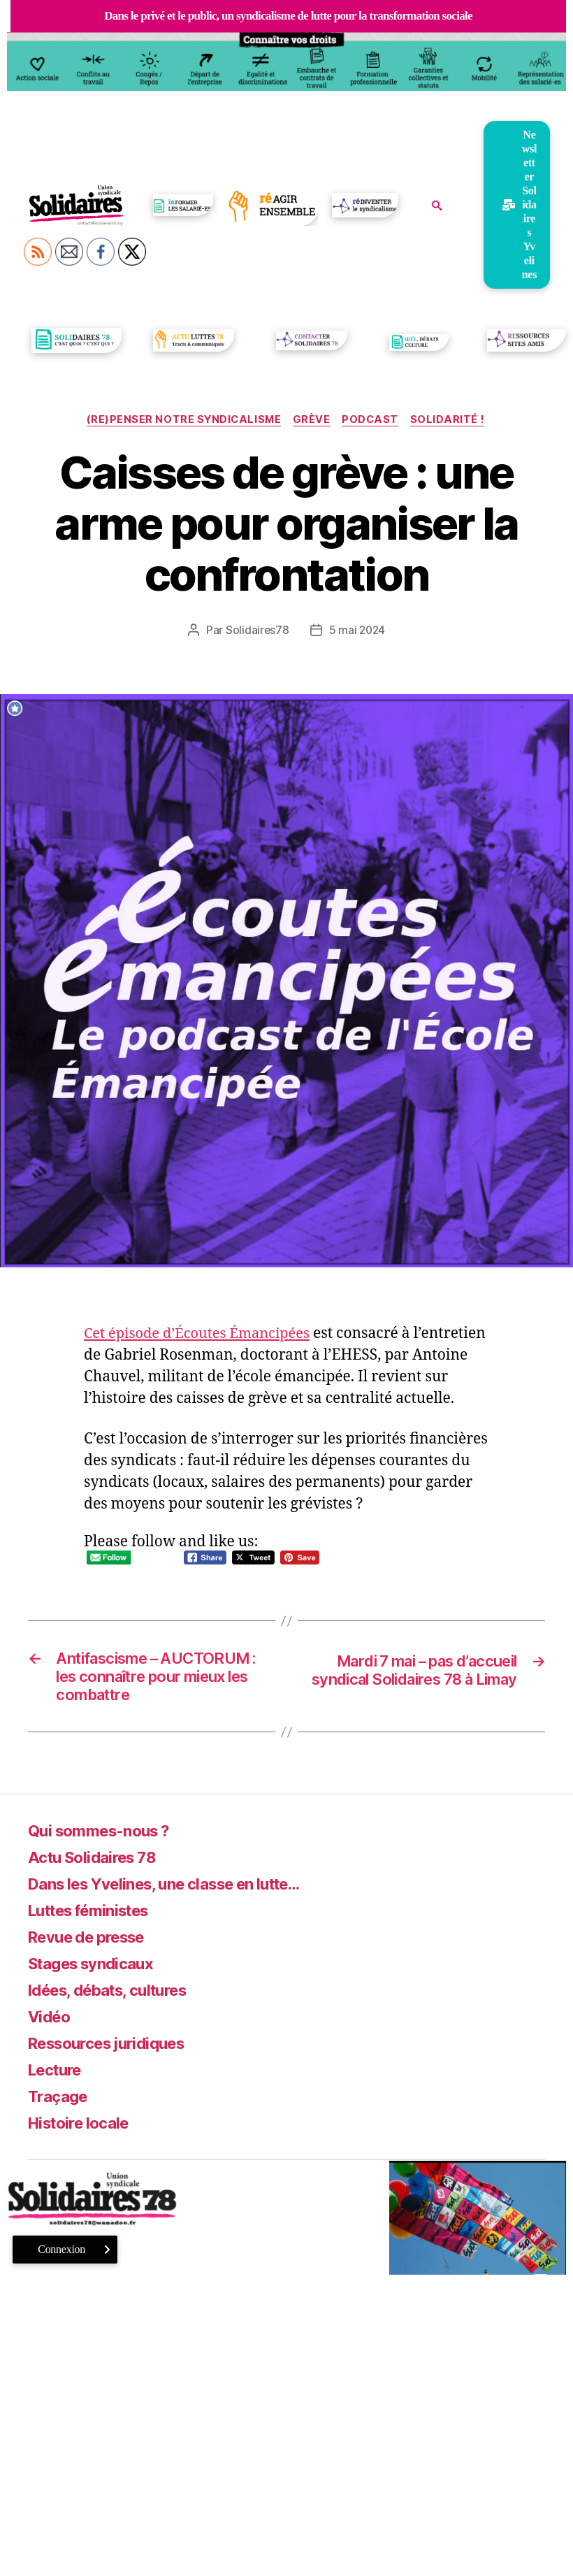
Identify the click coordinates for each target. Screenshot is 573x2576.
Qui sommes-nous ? (105, 1838)
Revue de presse (93, 1944)
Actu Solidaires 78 (98, 1865)
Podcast (373, 421)
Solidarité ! (453, 421)
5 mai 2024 (357, 631)
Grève (312, 421)
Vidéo (51, 2024)
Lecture (58, 2077)
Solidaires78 (256, 631)
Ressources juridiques (114, 2051)
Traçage (60, 2104)
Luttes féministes (97, 1918)
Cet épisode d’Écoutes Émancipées (202, 1334)
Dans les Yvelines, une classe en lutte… (180, 1891)
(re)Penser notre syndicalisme (181, 421)
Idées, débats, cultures (117, 1997)
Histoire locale (84, 2130)
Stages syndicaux (97, 1971)
